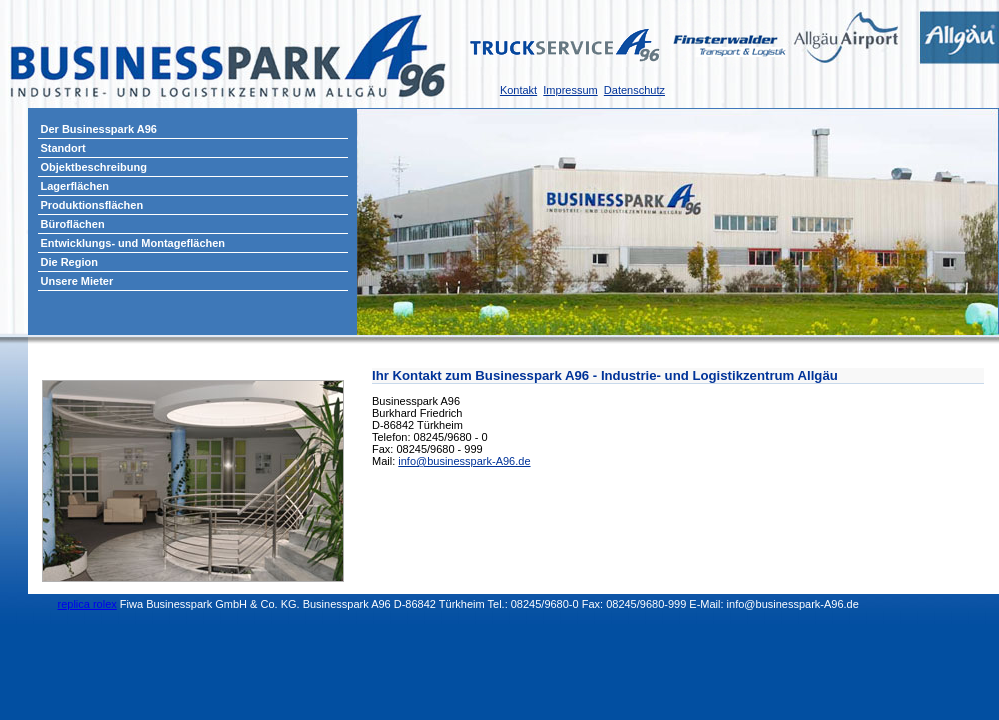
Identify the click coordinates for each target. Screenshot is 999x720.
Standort (63, 148)
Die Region (69, 262)
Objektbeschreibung (94, 167)
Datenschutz (634, 90)
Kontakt (518, 90)
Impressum (570, 90)
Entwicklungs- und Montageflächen (133, 243)
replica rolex (87, 604)
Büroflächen (73, 224)
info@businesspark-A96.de (464, 461)
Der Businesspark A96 (99, 129)
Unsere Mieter (77, 281)
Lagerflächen (75, 186)
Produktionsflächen (92, 205)
